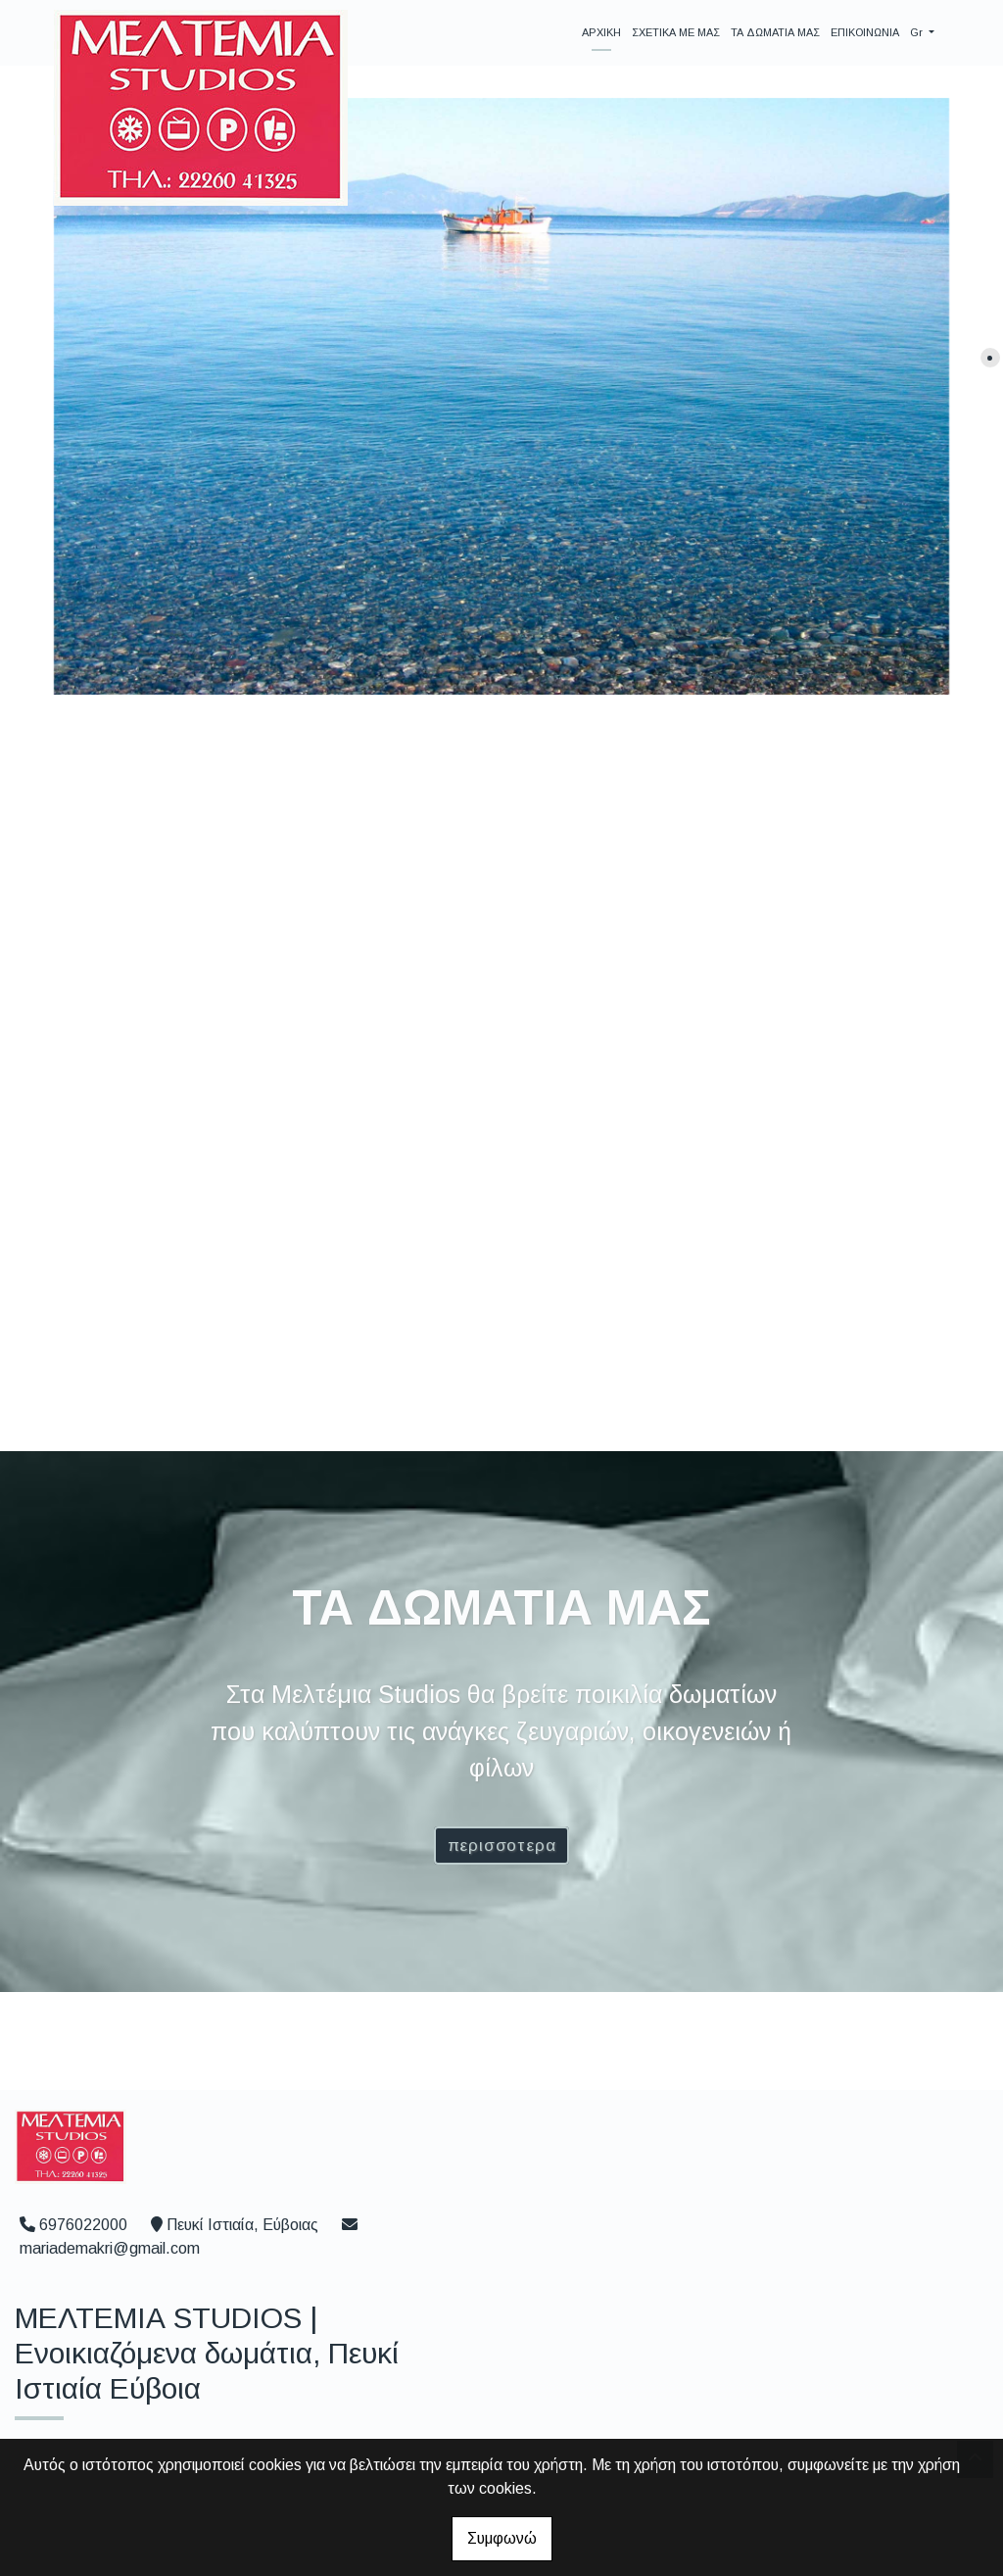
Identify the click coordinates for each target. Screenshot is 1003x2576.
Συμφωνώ (502, 2538)
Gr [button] (918, 32)
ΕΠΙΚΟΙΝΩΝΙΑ (865, 32)
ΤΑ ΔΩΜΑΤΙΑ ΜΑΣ (775, 32)
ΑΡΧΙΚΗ (601, 32)
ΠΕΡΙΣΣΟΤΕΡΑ (502, 1845)
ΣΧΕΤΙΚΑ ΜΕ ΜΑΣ (676, 32)
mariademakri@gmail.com (110, 2248)
